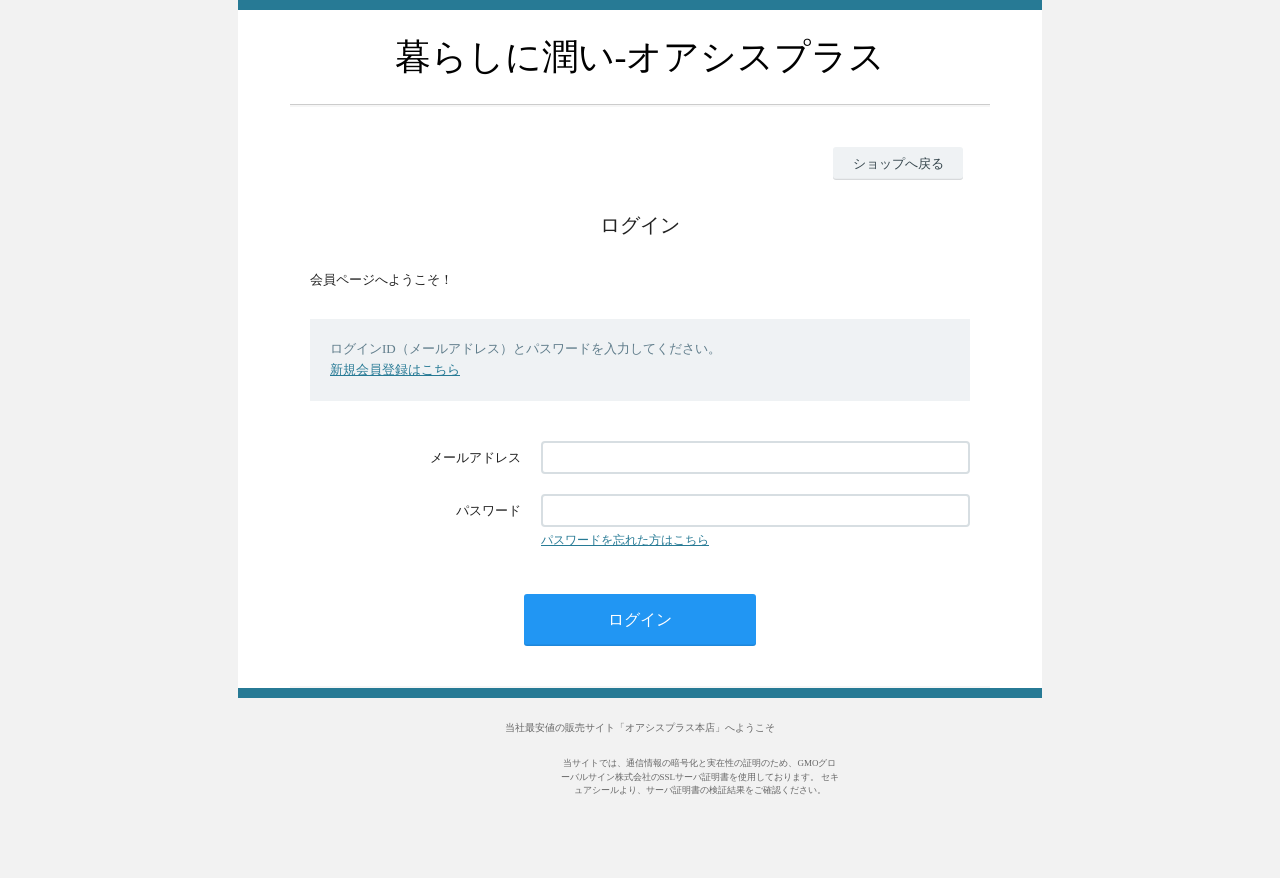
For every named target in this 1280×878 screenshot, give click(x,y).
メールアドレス (475, 457)
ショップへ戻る (898, 163)
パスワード (488, 510)
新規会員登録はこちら (395, 369)
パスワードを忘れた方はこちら (625, 540)
